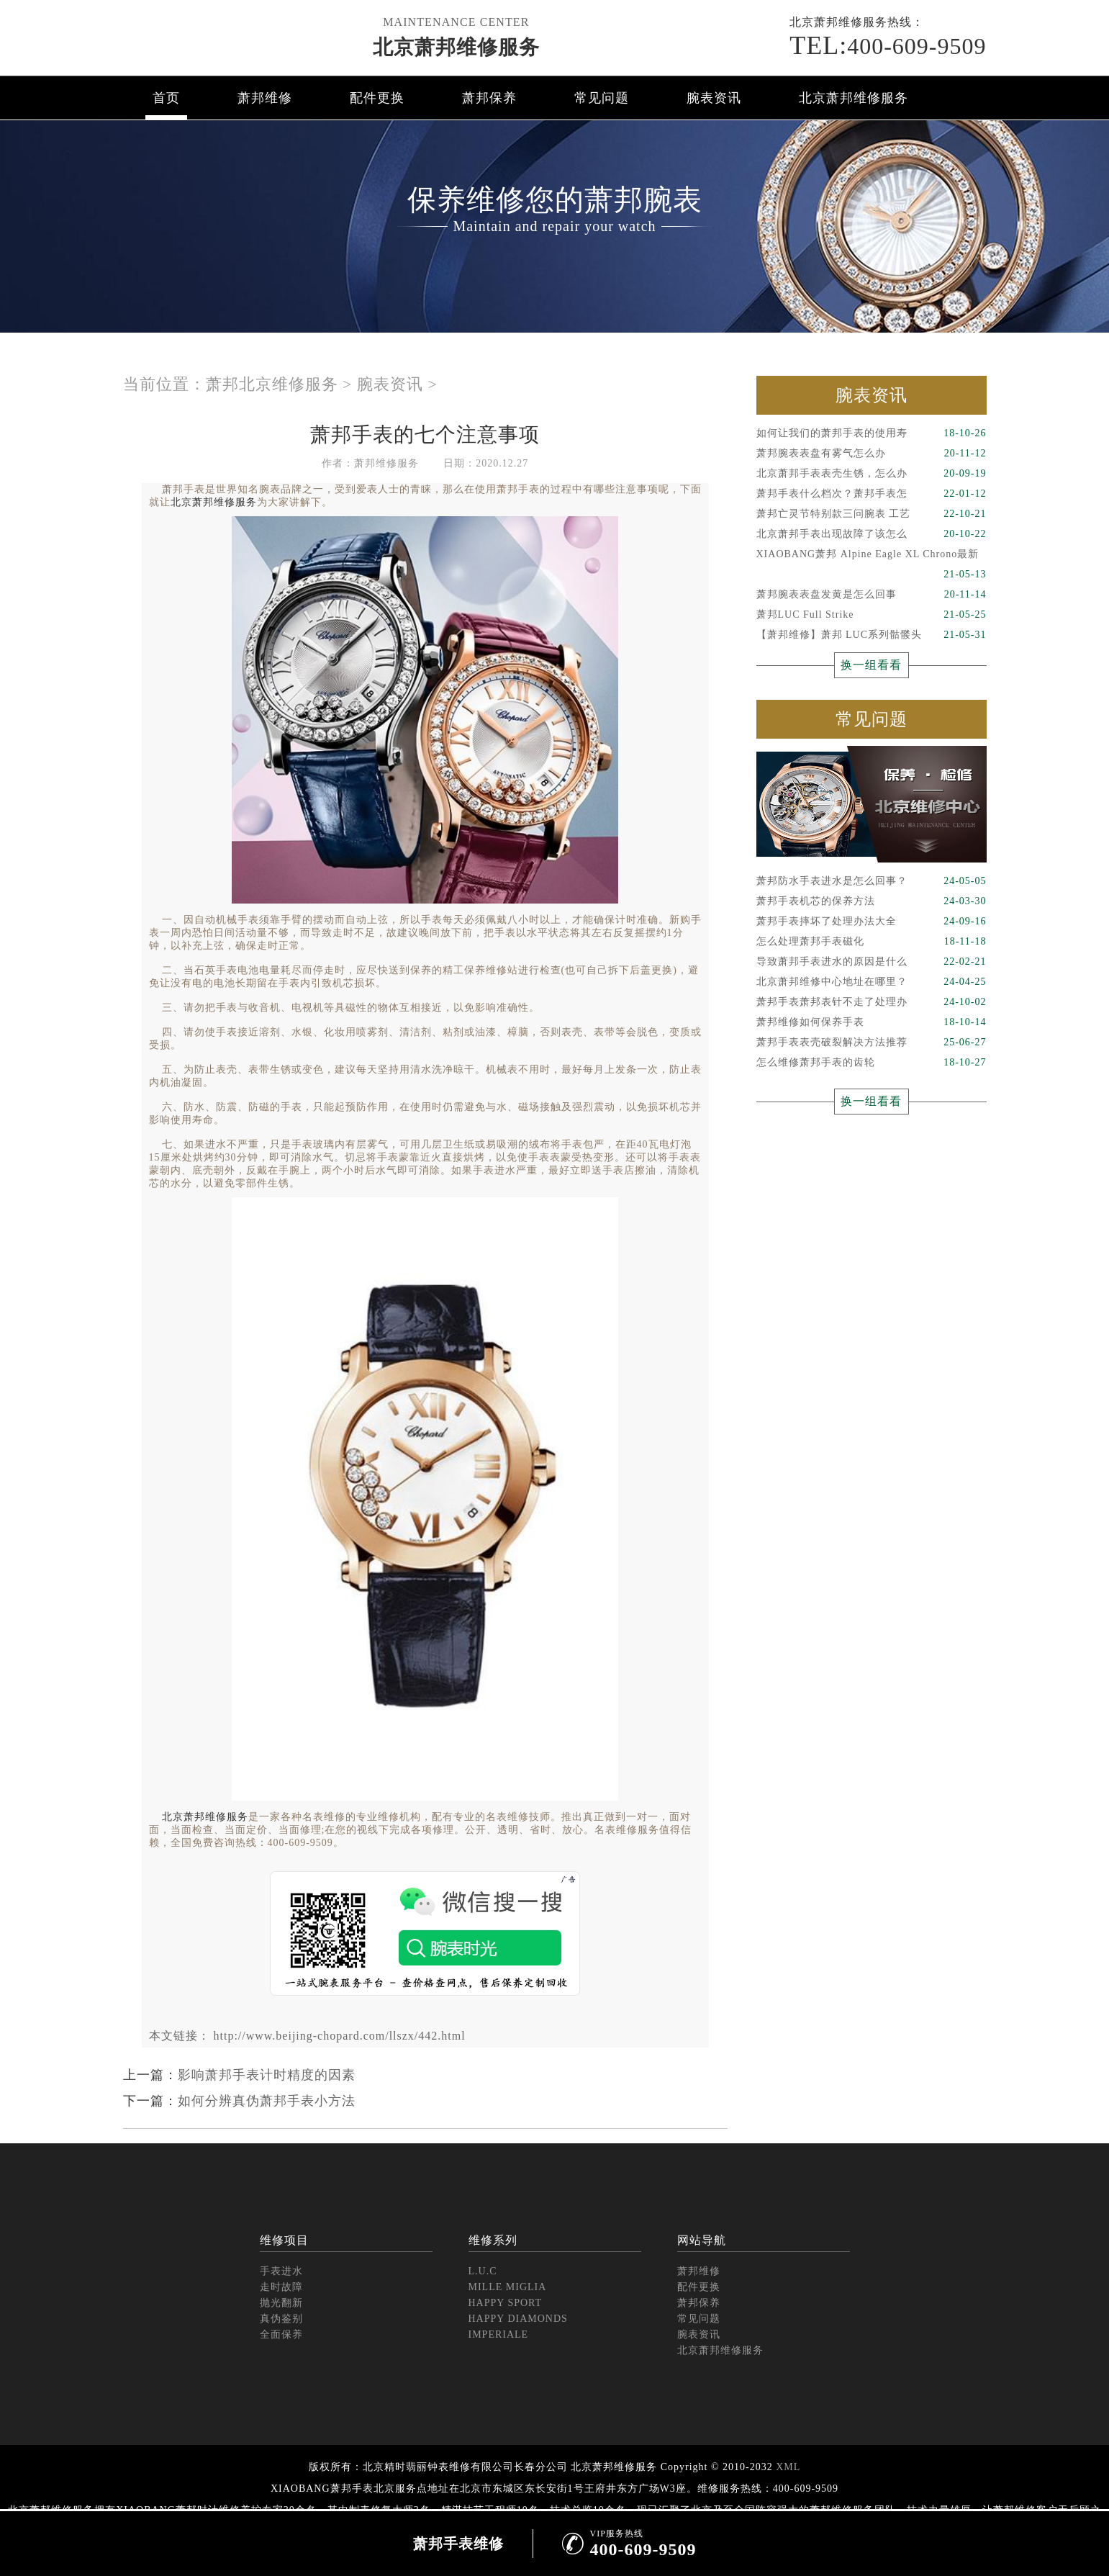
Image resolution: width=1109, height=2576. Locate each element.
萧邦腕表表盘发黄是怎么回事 (871, 595)
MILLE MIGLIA (508, 2287)
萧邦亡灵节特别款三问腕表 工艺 (871, 514)
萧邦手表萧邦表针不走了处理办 (871, 1002)
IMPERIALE (499, 2334)
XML (788, 2467)
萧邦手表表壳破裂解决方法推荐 (871, 1042)
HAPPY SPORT (506, 2302)
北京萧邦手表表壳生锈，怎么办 (871, 474)
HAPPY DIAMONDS (518, 2318)
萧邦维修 (264, 98)
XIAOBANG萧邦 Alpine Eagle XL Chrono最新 (871, 556)
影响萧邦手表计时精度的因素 (267, 2075)
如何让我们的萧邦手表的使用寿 (871, 433)
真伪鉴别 (281, 2318)
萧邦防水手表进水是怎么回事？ (871, 881)
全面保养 (281, 2334)
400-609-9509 (887, 45)
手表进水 (281, 2271)
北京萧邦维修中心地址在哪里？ (871, 982)
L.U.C (483, 2271)
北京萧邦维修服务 (456, 47)
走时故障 (281, 2287)
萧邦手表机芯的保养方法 (871, 901)
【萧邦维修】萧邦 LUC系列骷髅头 (871, 635)
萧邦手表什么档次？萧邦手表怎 (871, 494)
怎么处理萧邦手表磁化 (871, 942)
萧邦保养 (489, 98)
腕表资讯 (714, 98)
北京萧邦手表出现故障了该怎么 (871, 534)
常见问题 (601, 98)
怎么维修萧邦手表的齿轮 (871, 1063)
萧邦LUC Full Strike (871, 615)
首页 (166, 98)
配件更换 (377, 98)
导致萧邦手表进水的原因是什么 (871, 962)
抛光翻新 (281, 2302)
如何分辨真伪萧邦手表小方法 (267, 2101)
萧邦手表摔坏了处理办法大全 (871, 921)
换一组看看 (871, 665)
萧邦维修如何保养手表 (871, 1022)
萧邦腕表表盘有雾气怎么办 (871, 453)
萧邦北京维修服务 (272, 384)
